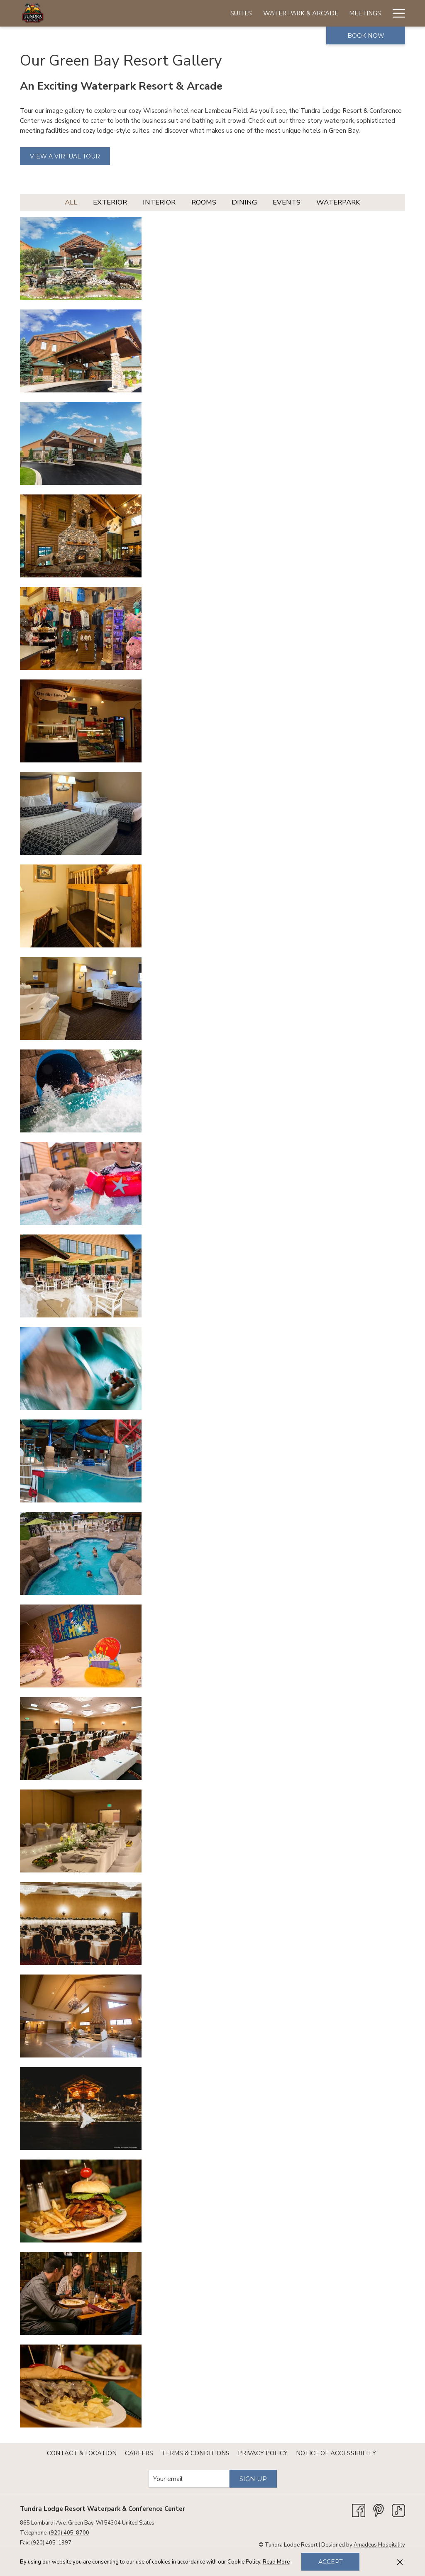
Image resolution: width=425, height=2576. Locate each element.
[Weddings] (275, 13)
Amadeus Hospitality (379, 2545)
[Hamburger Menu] (395, 13)
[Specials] (366, 13)
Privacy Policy (263, 2453)
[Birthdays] (322, 13)
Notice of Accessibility (336, 2453)
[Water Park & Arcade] (167, 13)
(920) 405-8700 (69, 2533)
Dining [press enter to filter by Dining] (244, 202)
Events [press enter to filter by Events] (286, 202)
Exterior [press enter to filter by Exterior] (110, 202)
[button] (81, 258)
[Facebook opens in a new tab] (358, 2510)
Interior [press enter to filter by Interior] (159, 202)
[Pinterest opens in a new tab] (378, 2510)
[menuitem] (82, 2453)
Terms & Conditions (195, 2453)
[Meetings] (231, 13)
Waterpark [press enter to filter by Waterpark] (338, 202)
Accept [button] (330, 2562)
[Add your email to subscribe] (189, 2479)
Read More (276, 2562)
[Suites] (107, 13)
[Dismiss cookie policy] (400, 2562)
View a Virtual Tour (65, 156)
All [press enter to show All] (71, 202)
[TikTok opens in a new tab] (398, 2510)
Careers (139, 2453)
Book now (365, 35)
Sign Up (253, 2479)
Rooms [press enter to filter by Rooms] (203, 202)
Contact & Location (82, 2453)
